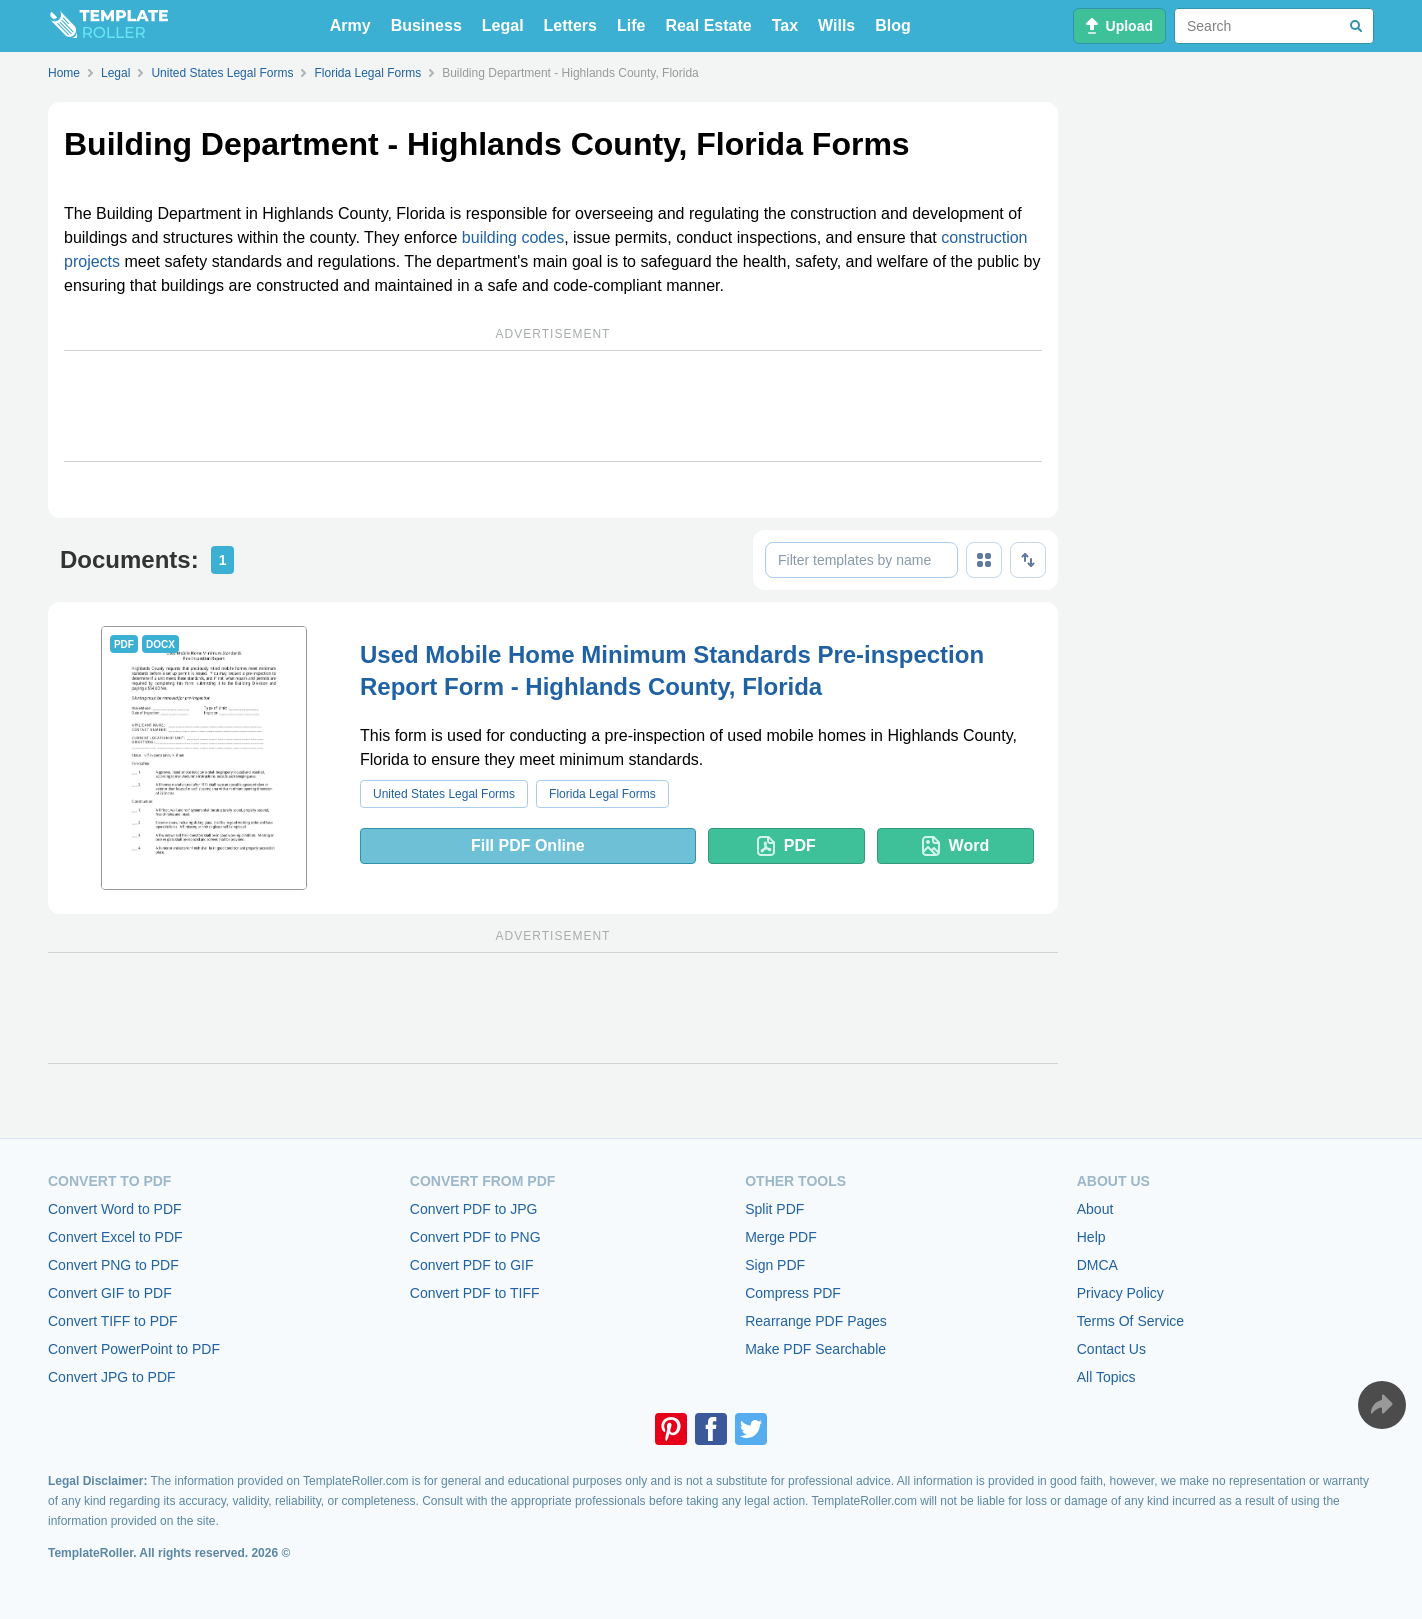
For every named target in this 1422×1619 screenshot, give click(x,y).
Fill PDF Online (528, 845)
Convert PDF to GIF (472, 1265)
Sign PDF (775, 1265)
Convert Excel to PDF (115, 1237)
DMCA (1097, 1265)
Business (426, 25)
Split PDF (774, 1209)
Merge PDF (781, 1237)
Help (1091, 1237)
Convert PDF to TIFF (475, 1293)
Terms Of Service (1130, 1321)
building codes (513, 237)
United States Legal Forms (444, 794)
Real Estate (708, 25)
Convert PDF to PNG (475, 1237)
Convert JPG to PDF (112, 1377)
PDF (786, 846)
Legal (503, 25)
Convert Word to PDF (115, 1209)
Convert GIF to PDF (110, 1293)
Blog (893, 25)
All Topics (1106, 1377)
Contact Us (1111, 1349)
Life (631, 25)
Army (350, 25)
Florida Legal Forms (602, 794)
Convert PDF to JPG (474, 1209)
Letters (570, 25)
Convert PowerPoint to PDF (134, 1349)
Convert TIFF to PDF (113, 1321)
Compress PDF (793, 1293)
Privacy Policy (1120, 1293)
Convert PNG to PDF (113, 1265)
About (1095, 1209)
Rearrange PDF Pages (816, 1321)
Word (956, 846)
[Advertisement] (553, 406)
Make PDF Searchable (815, 1349)
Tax (785, 25)
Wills (836, 25)
